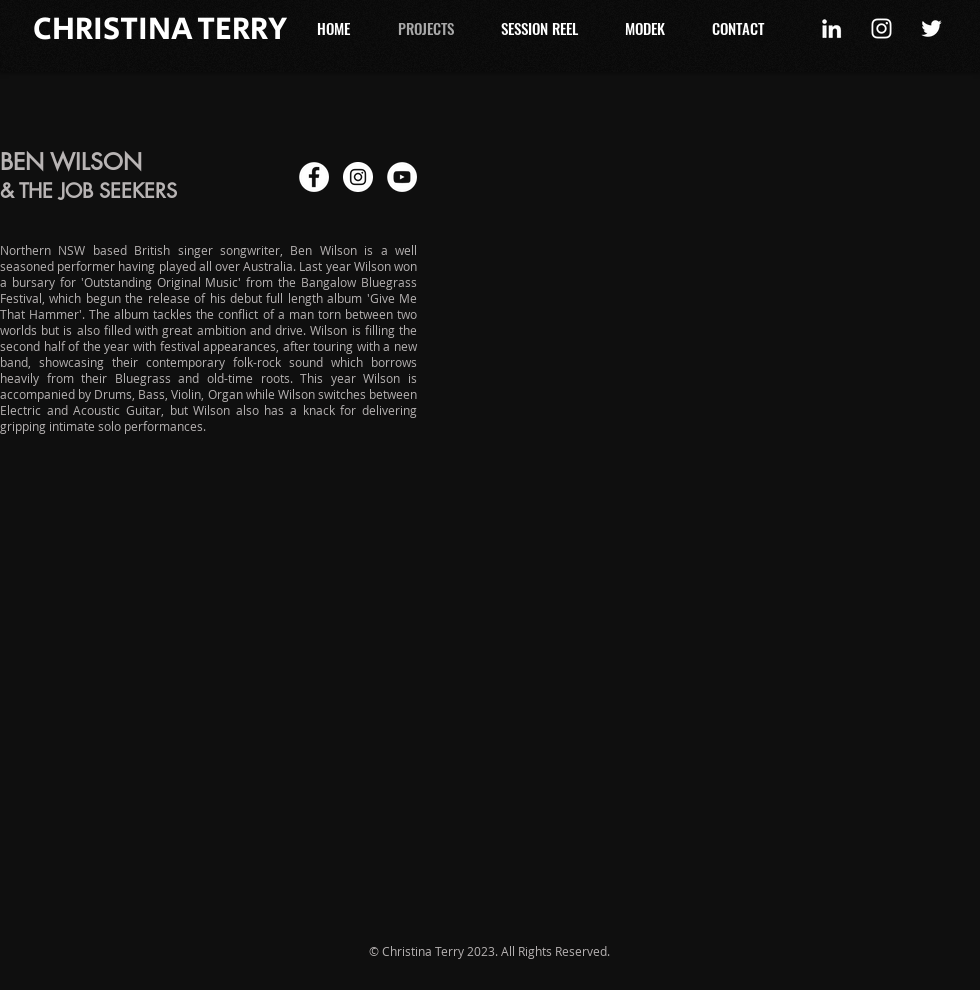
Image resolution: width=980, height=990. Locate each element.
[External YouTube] (720, 293)
